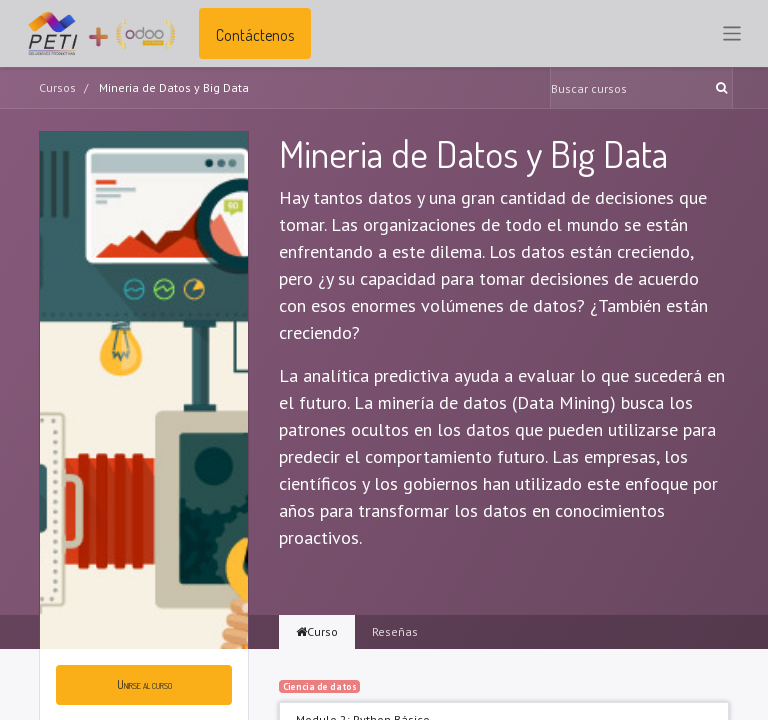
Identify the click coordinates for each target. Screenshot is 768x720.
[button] (144, 685)
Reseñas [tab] (395, 631)
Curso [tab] (317, 631)
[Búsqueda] (723, 88)
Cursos (57, 87)
